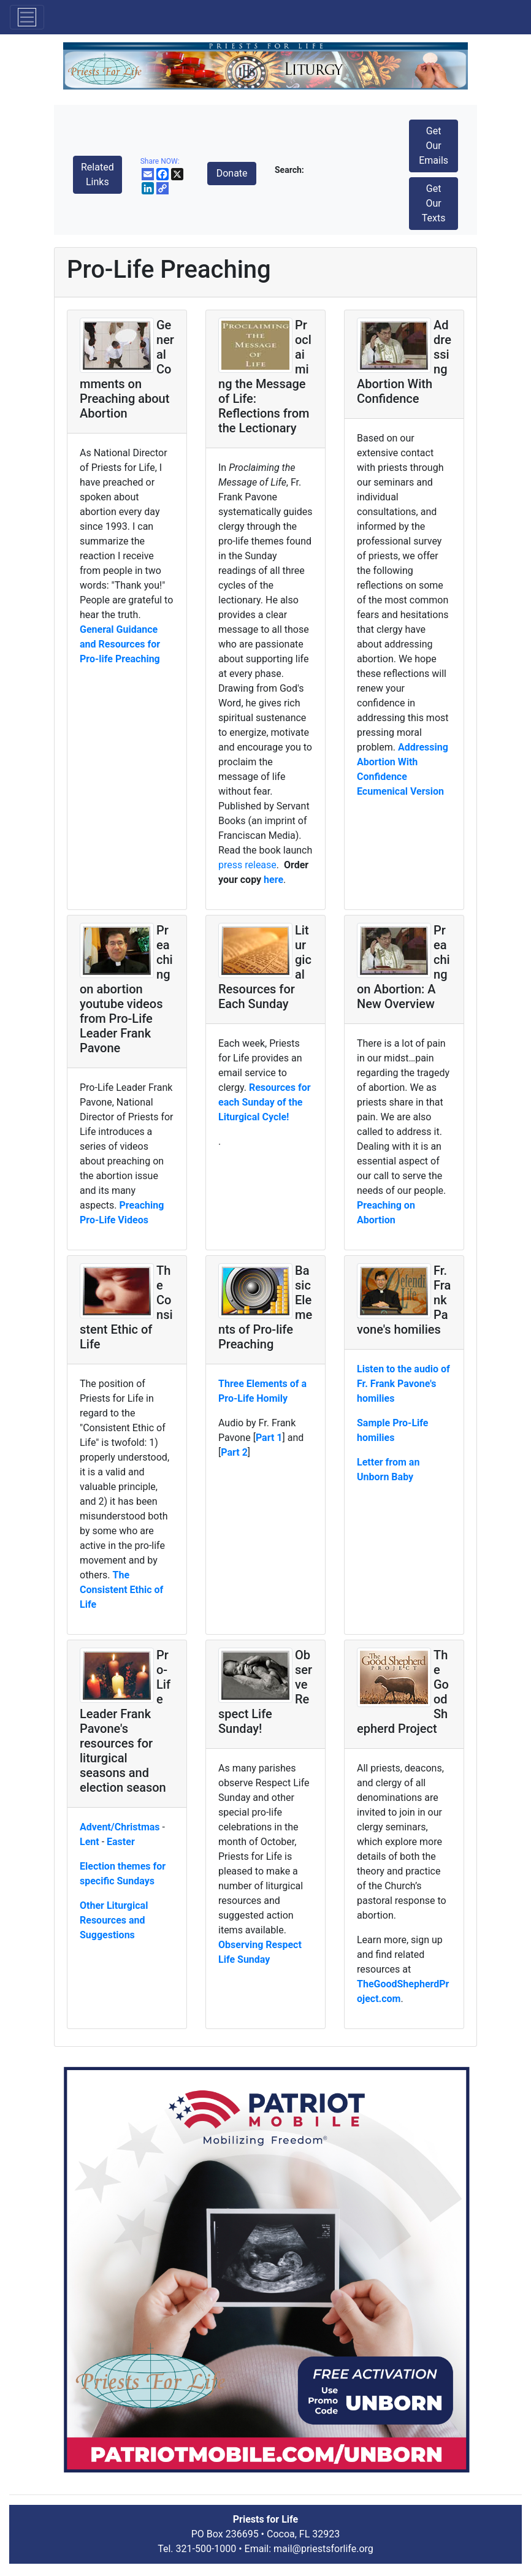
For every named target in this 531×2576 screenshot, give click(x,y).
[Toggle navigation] (27, 17)
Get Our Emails (433, 145)
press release (247, 865)
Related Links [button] (97, 174)
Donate (232, 173)
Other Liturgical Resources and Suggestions (114, 1920)
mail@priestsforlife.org (323, 2549)
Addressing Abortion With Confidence (402, 761)
